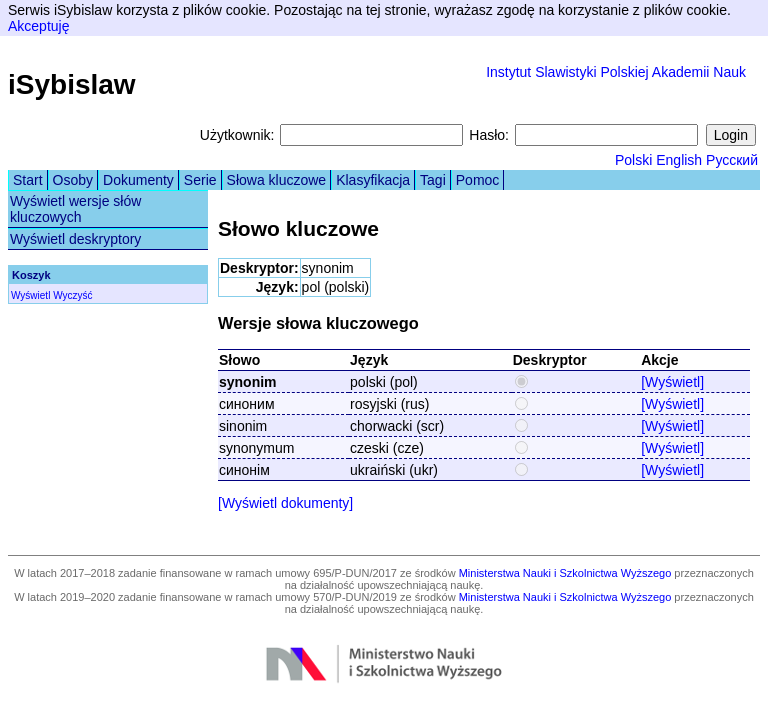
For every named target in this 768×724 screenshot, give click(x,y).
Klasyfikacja (373, 180)
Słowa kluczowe (277, 180)
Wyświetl (30, 295)
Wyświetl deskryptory (75, 239)
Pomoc (478, 180)
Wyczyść (72, 295)
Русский (732, 160)
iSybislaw (72, 84)
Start (28, 180)
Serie (200, 180)
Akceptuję (38, 26)
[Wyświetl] (672, 382)
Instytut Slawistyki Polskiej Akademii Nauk (616, 72)
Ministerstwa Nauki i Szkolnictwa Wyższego (565, 573)
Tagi (433, 180)
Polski (633, 160)
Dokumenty (138, 180)
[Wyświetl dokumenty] (285, 503)
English (679, 160)
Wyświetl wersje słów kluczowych (75, 209)
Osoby (73, 180)
